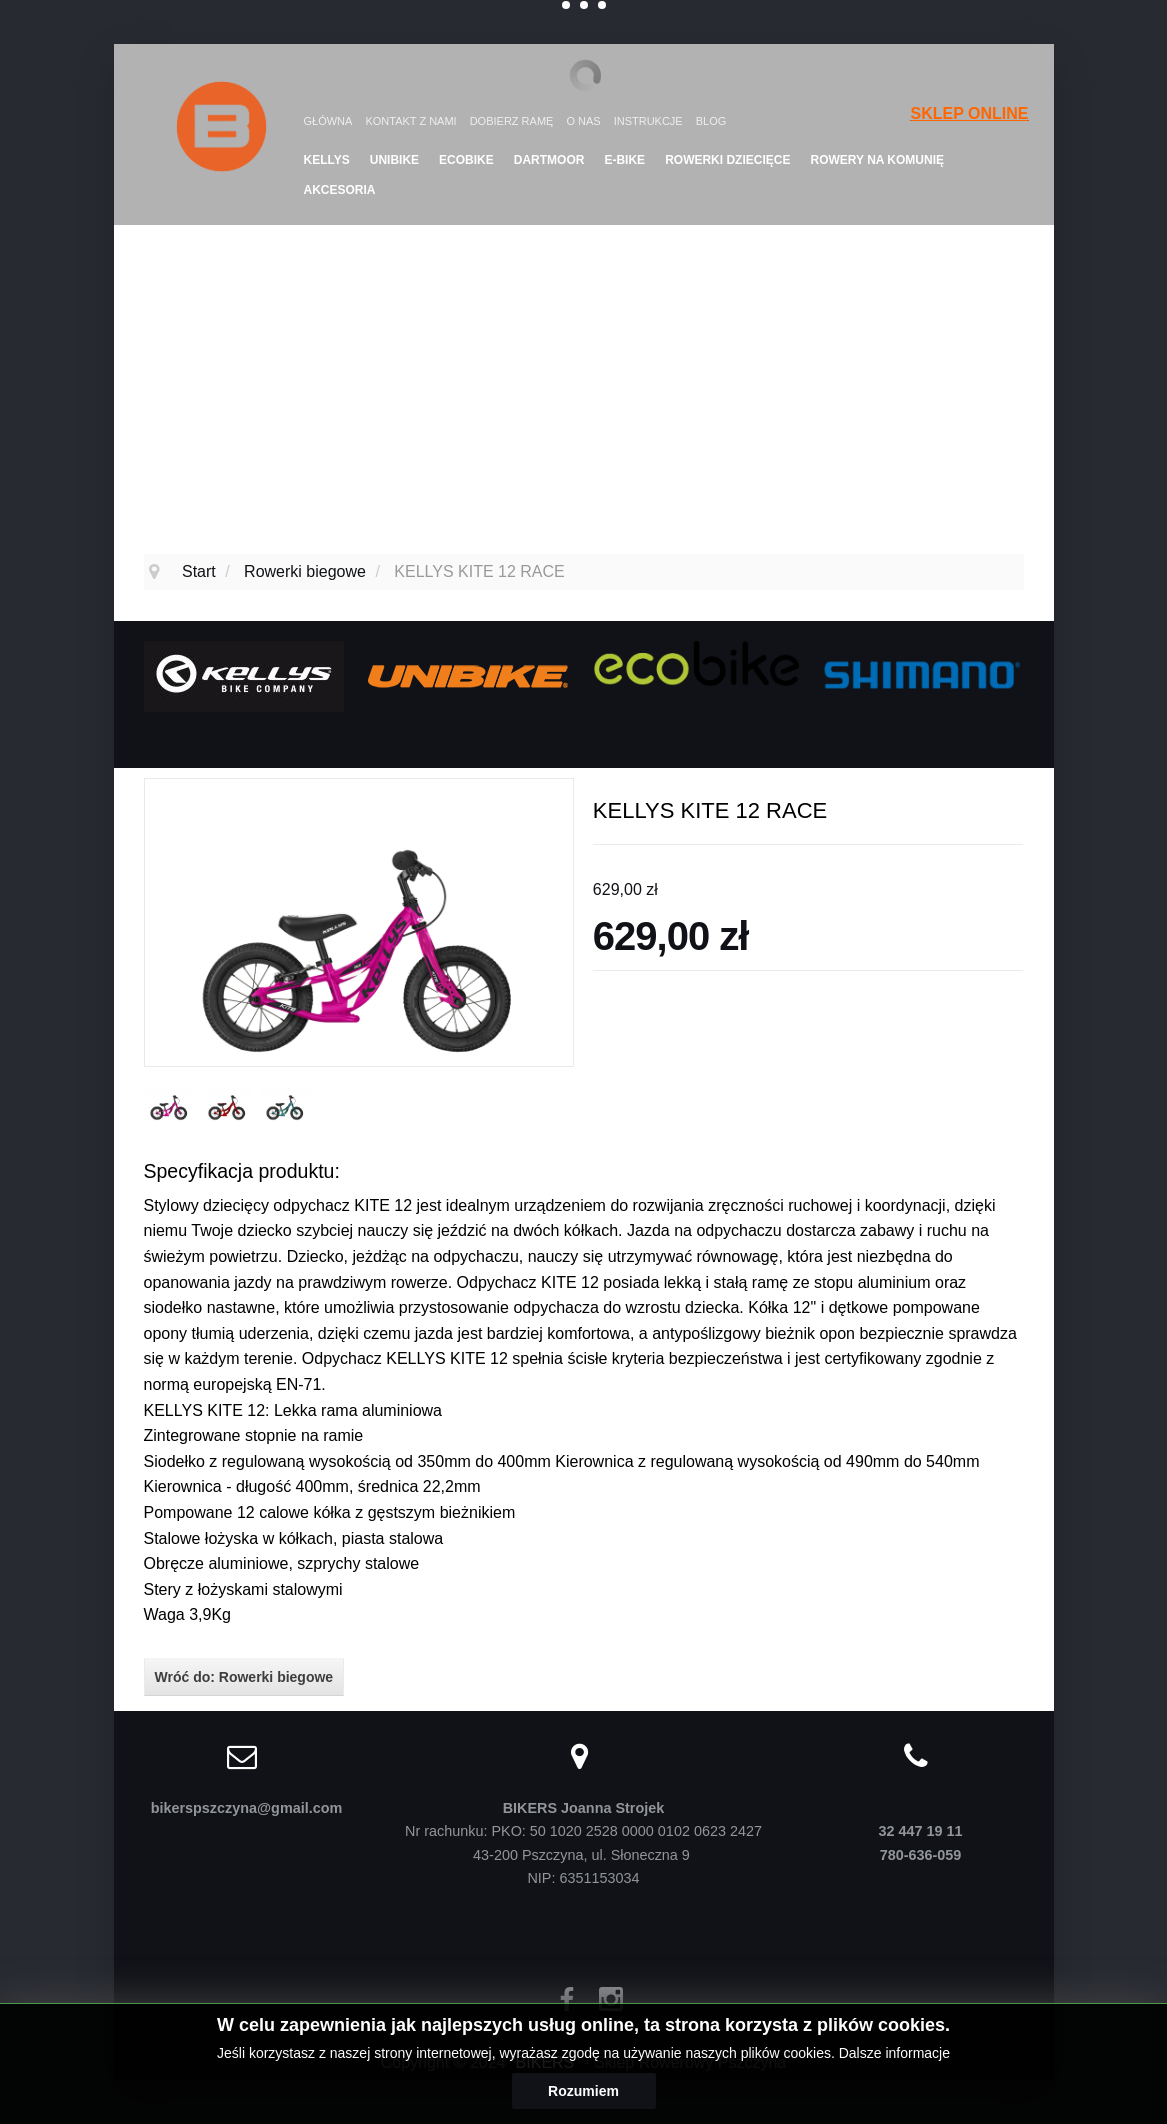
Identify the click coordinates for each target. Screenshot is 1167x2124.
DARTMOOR (549, 160)
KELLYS (327, 160)
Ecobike (466, 160)
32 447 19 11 (920, 1831)
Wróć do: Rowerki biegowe (244, 1677)
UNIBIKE (394, 160)
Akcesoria (340, 190)
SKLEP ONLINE (970, 113)
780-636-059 (921, 1855)
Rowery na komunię (877, 160)
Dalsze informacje (894, 2053)
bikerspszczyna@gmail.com (247, 1808)
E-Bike (624, 160)
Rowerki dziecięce (727, 160)
